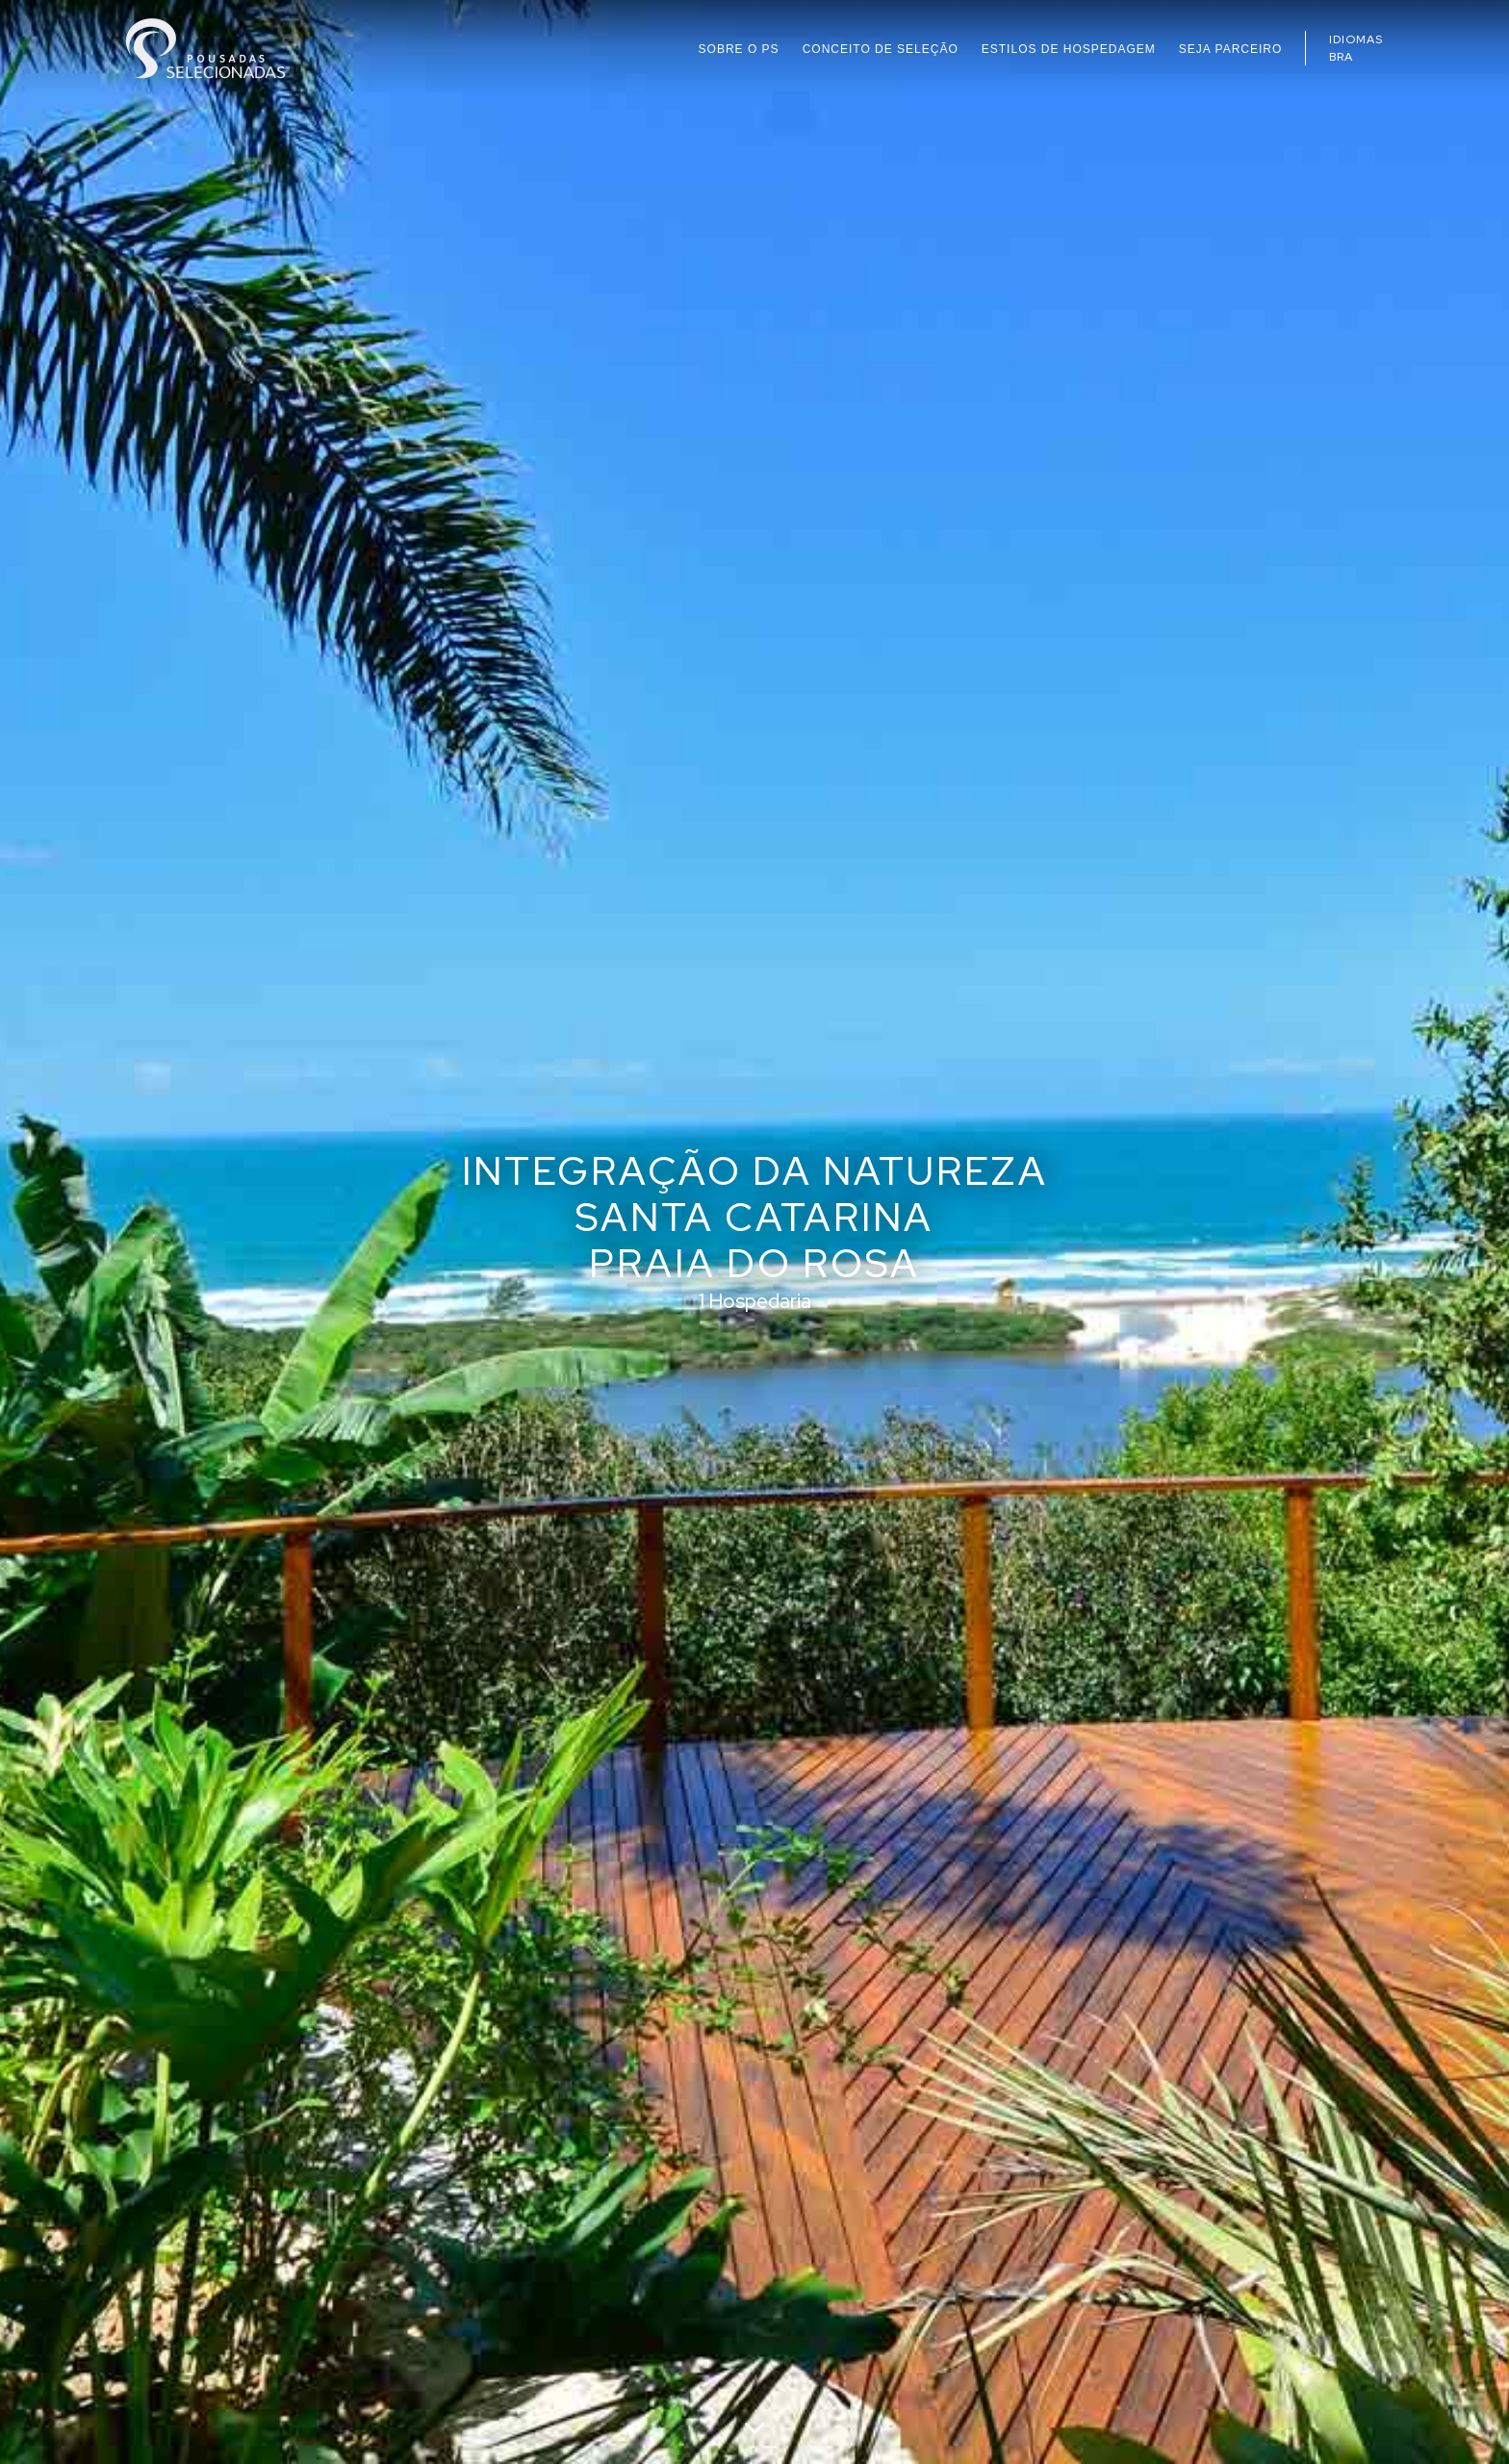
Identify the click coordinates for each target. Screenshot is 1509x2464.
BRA (1341, 56)
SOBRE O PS (739, 49)
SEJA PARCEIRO (1230, 49)
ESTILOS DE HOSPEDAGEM (1069, 49)
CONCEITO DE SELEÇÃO (881, 49)
